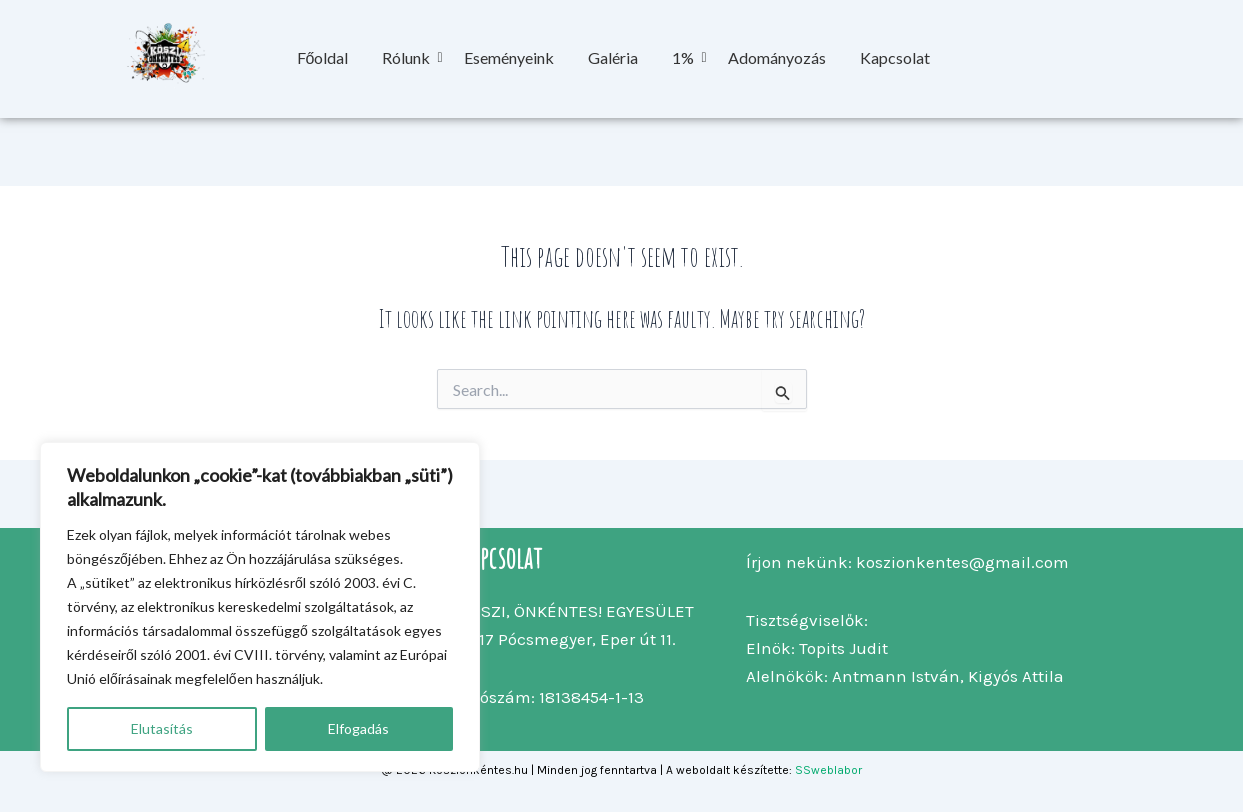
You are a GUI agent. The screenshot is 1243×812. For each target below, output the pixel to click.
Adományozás (777, 57)
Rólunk (409, 57)
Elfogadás (358, 728)
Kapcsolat (895, 57)
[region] (260, 607)
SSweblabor (828, 770)
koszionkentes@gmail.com (962, 562)
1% (686, 57)
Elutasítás (162, 728)
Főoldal (323, 57)
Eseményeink (509, 57)
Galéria (613, 57)
